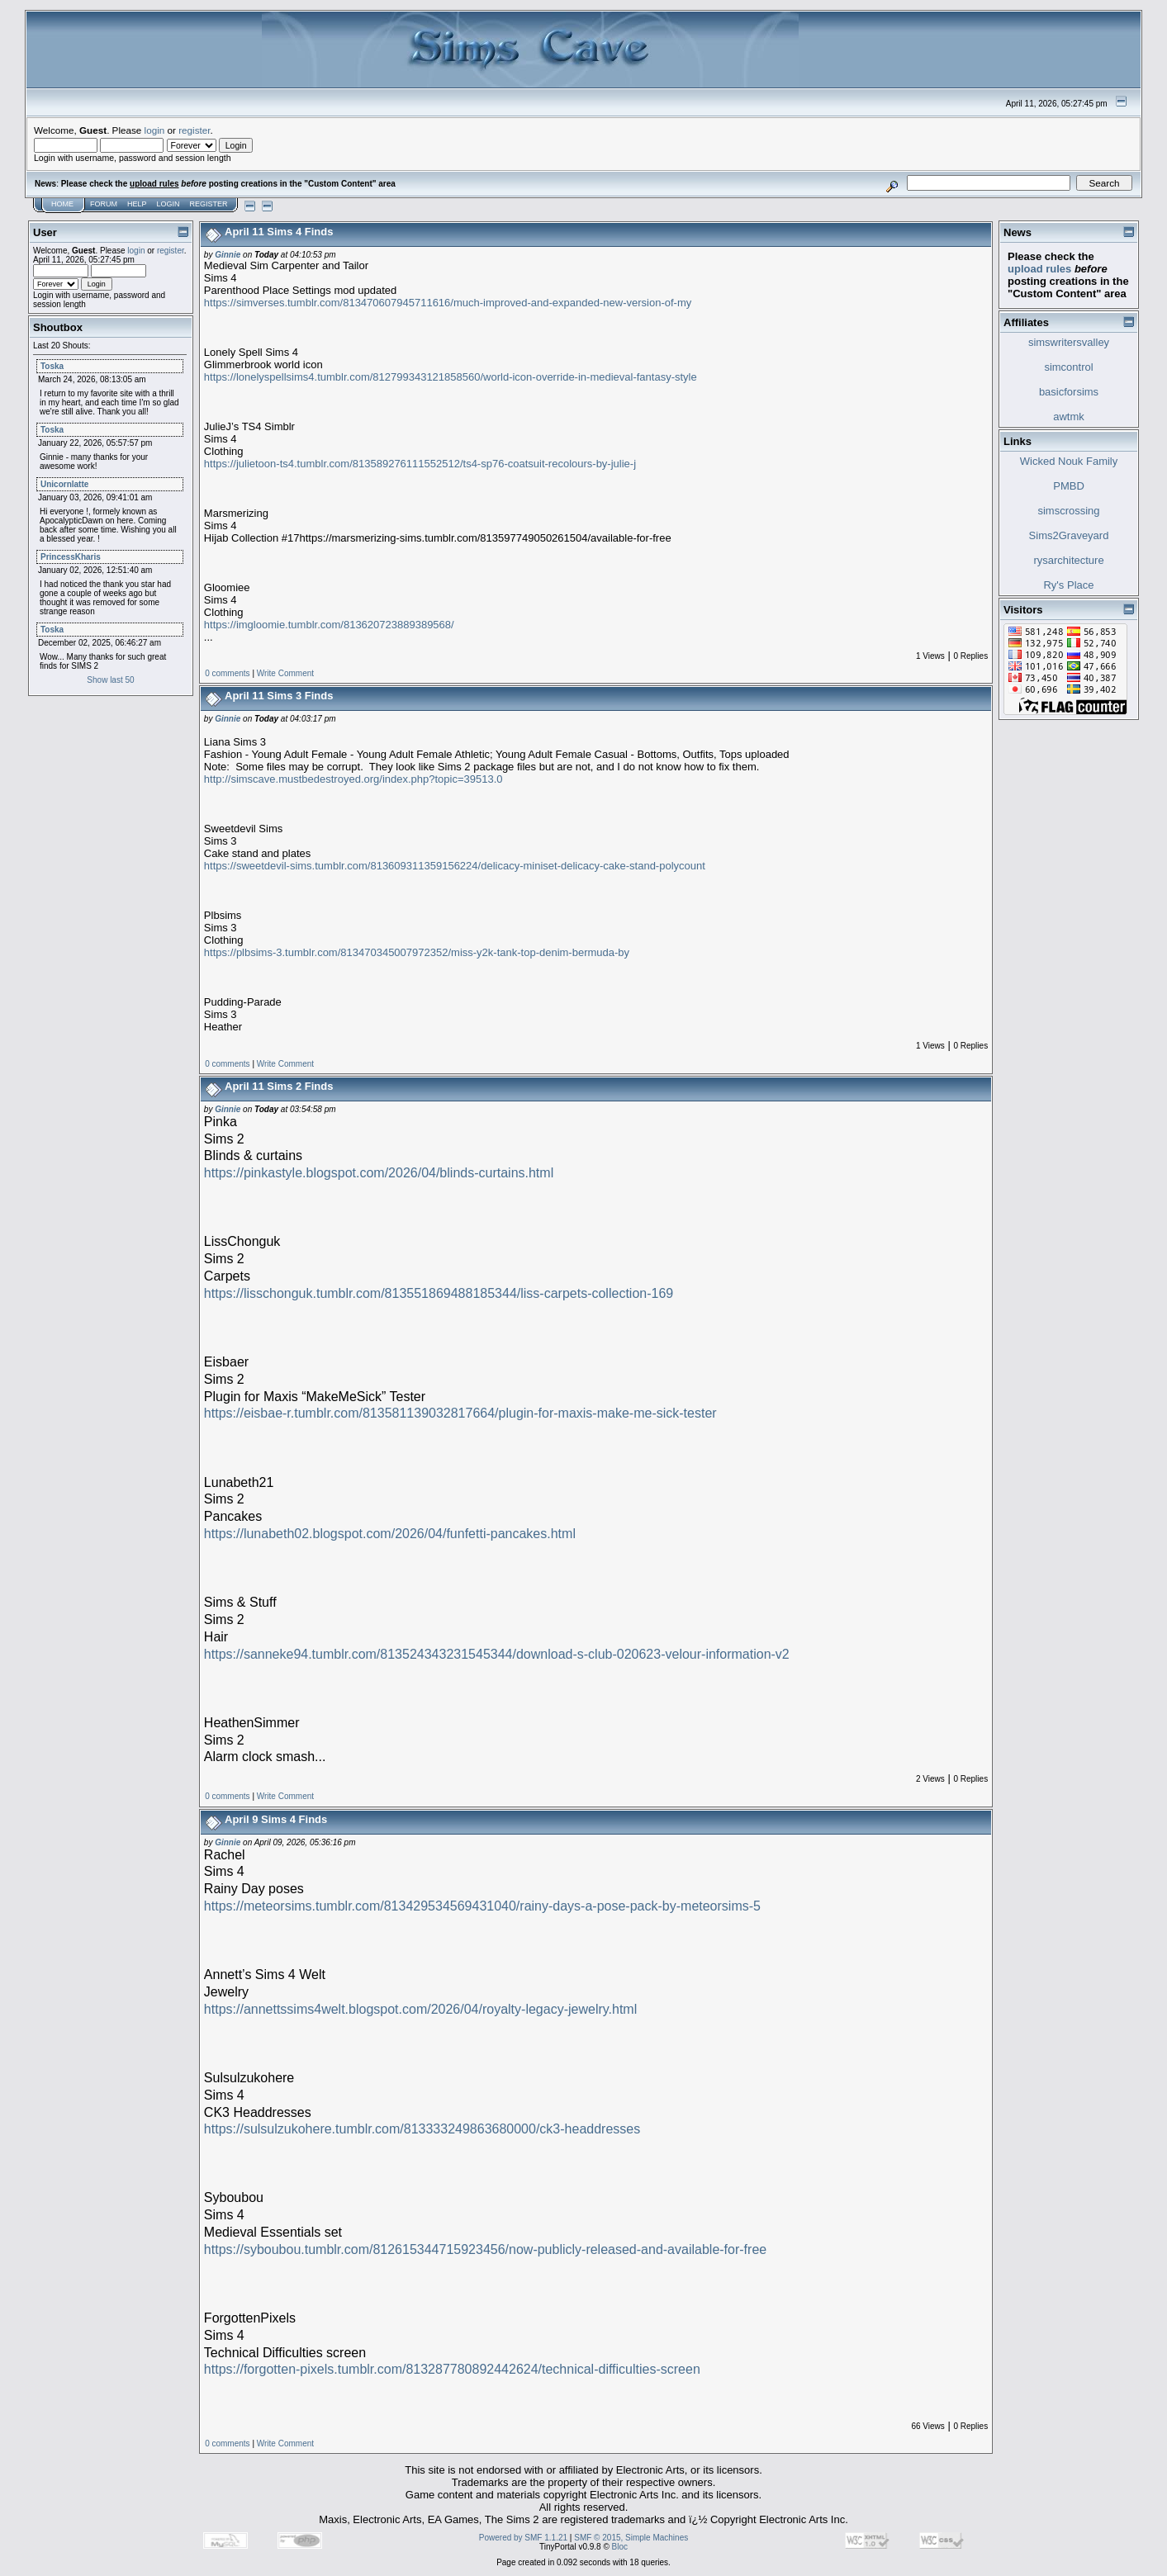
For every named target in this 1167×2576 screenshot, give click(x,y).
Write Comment (285, 673)
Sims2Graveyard (1069, 535)
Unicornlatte (64, 484)
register (194, 130)
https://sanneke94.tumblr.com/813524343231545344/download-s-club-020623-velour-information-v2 (497, 1654)
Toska (52, 366)
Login (168, 204)
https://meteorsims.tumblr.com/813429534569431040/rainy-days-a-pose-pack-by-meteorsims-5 (482, 1906)
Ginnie (227, 254)
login (155, 130)
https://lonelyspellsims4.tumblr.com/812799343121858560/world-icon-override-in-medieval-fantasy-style (450, 377)
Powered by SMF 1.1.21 (523, 2537)
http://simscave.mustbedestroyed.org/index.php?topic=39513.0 (353, 779)
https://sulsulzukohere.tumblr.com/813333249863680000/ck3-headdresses (422, 2129)
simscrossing (1068, 510)
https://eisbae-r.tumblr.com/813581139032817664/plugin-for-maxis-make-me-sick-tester (460, 1413)
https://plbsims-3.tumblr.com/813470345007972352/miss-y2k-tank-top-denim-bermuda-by (416, 952)
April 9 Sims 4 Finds (276, 1819)
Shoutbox (58, 327)
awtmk (1068, 416)
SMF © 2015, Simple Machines (631, 2537)
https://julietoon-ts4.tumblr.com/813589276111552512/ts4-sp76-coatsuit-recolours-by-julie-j (420, 463)
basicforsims (1068, 392)
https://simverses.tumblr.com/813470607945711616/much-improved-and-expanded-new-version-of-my (447, 302)
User (45, 232)
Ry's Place (1068, 585)
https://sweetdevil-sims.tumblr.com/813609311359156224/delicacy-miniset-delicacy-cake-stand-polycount (454, 865)
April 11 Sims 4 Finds (279, 231)
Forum (103, 204)
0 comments (227, 673)
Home (62, 204)
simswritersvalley (1068, 342)
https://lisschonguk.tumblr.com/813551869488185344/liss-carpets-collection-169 (438, 1293)
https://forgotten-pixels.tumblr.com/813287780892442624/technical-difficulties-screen (452, 2369)
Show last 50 (110, 679)
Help (137, 204)
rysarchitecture (1068, 560)
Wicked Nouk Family (1068, 461)
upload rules (154, 183)
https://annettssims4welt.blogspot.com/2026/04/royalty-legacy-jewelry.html (420, 2009)
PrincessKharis (70, 556)
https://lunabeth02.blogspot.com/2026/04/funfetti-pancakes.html (390, 1534)
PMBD (1068, 486)
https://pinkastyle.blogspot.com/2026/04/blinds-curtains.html (378, 1173)
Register (209, 204)
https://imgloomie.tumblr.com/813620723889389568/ (329, 624)
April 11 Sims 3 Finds (279, 695)
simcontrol (1068, 367)
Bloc (620, 2546)
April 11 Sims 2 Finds (279, 1086)
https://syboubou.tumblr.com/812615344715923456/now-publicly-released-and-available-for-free (485, 2249)
